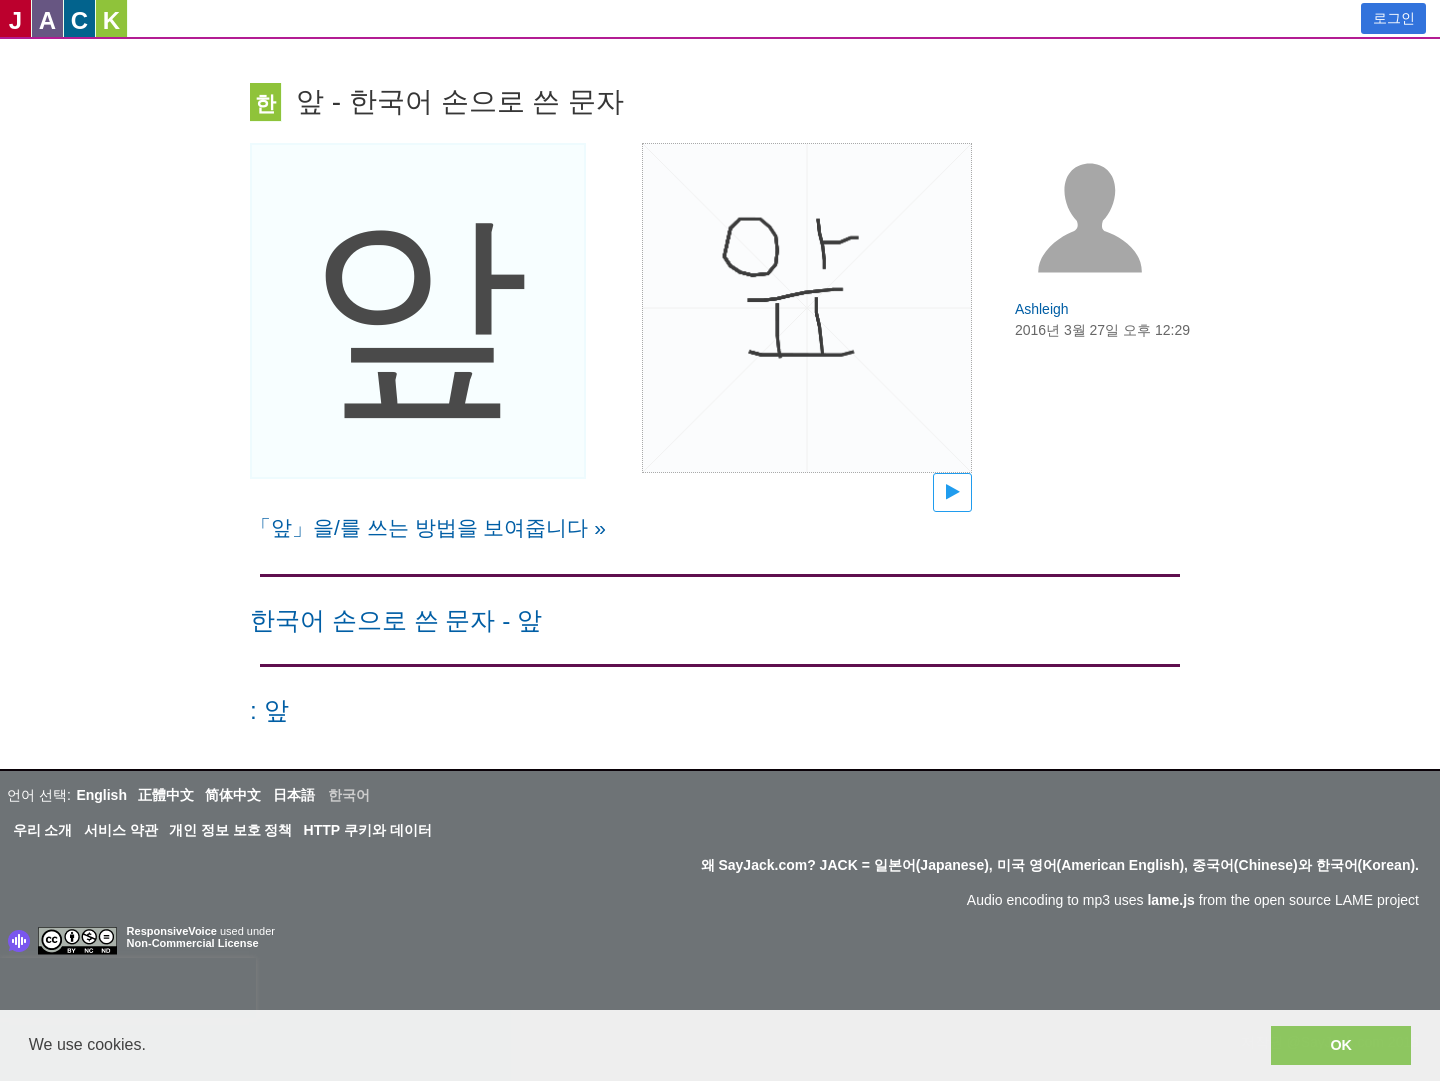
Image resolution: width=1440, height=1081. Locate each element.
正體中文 (166, 795)
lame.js (1170, 900)
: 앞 (269, 710)
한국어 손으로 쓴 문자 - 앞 (396, 620)
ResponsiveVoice (172, 931)
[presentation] (128, 988)
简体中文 (233, 795)
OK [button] (1341, 1045)
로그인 (1394, 18)
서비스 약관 (121, 830)
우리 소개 (43, 830)
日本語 (294, 795)
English (101, 795)
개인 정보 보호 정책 (231, 830)
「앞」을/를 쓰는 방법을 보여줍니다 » (428, 527)
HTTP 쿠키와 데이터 (368, 830)
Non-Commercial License (193, 943)
